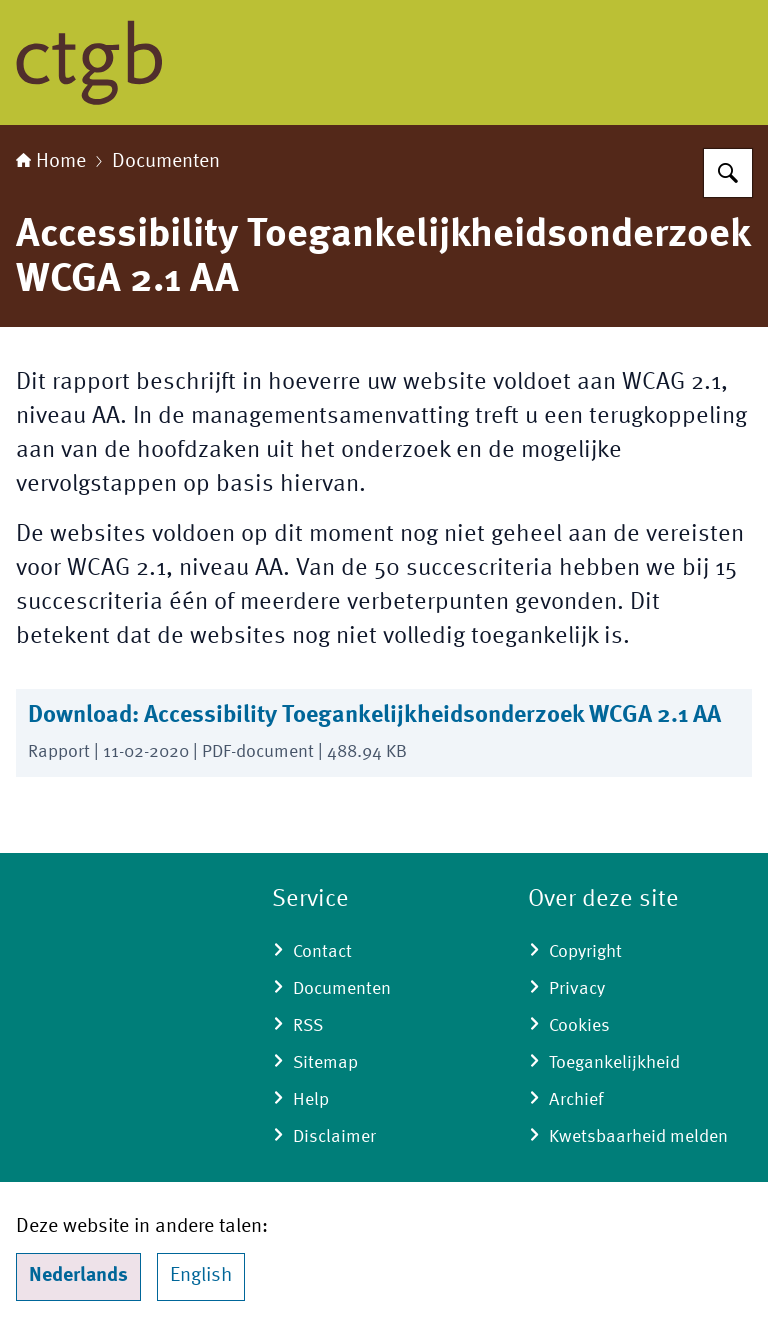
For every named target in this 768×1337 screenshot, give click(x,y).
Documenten (166, 162)
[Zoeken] (728, 173)
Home (51, 162)
